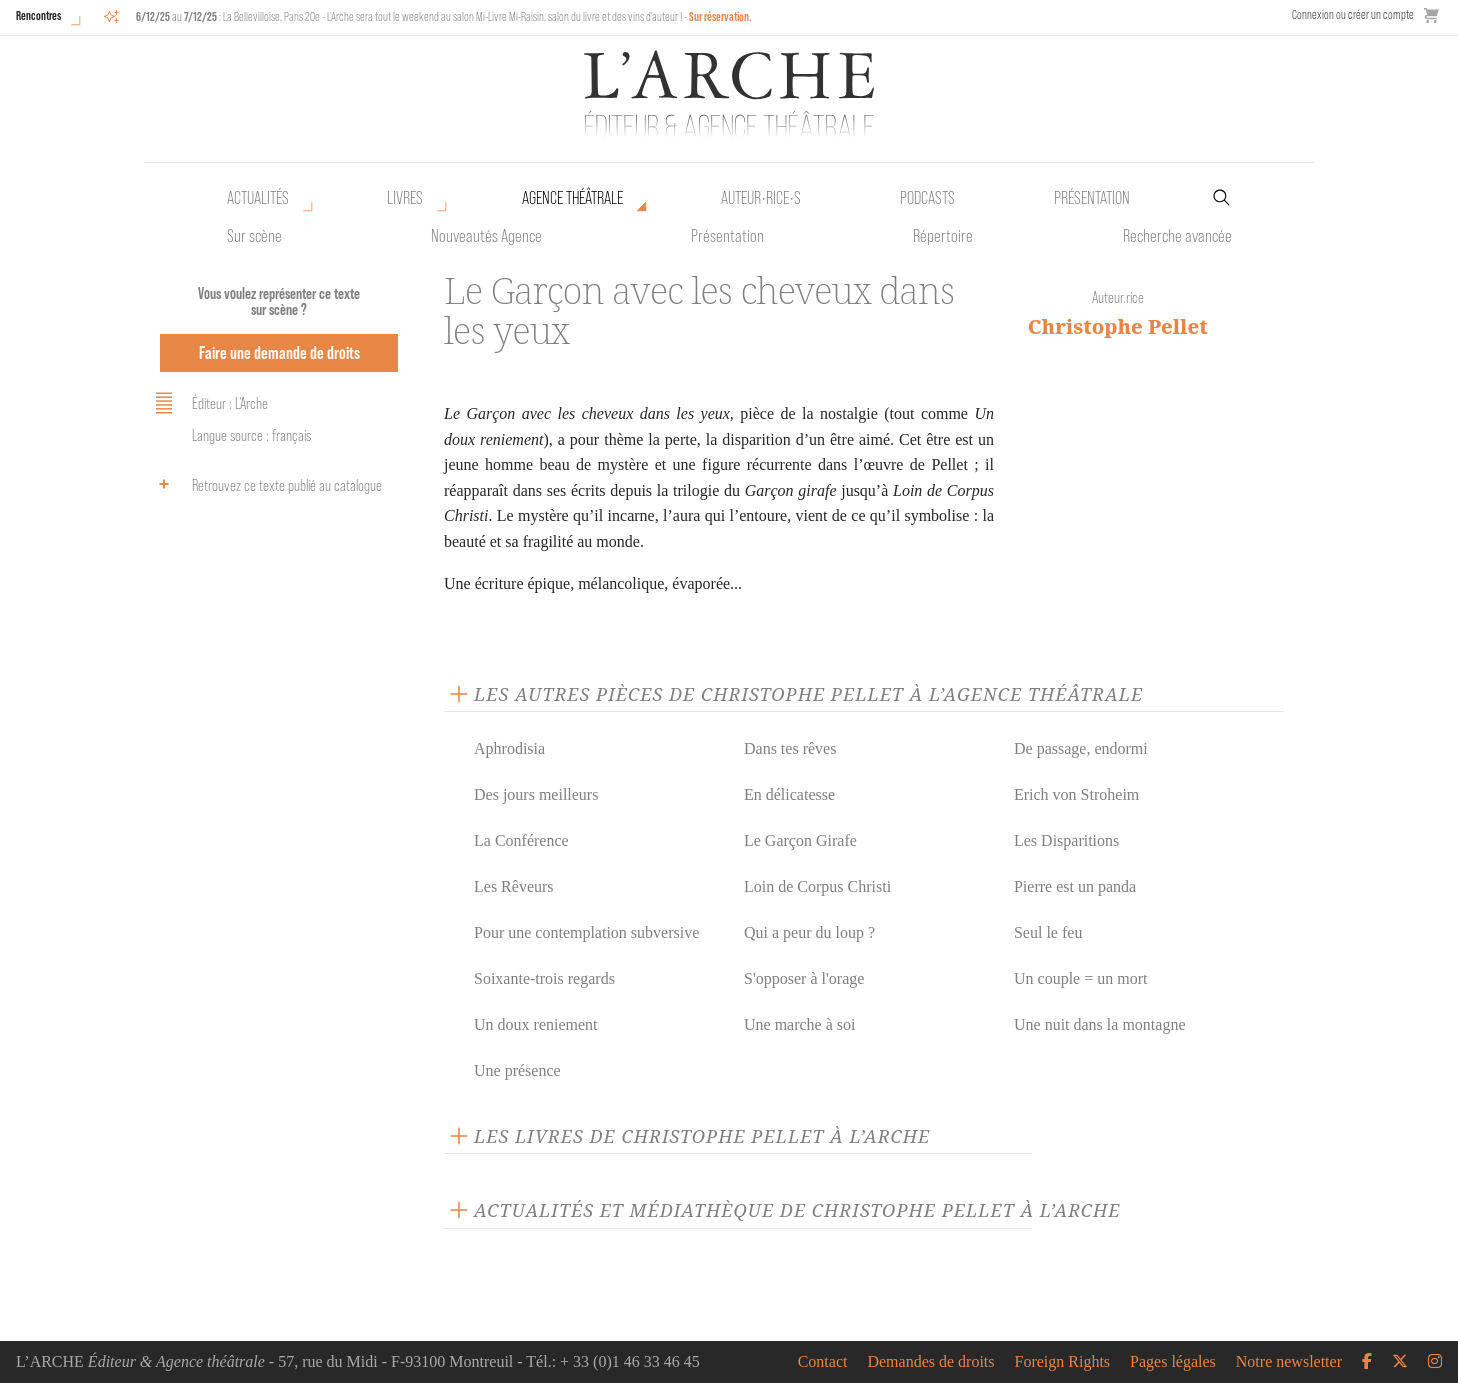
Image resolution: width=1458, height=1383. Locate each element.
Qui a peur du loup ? (809, 932)
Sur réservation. (720, 16)
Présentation (727, 236)
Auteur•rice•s (761, 198)
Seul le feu (1048, 932)
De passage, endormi (1081, 748)
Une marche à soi (800, 1024)
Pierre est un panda (1075, 886)
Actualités (258, 198)
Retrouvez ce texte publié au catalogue (265, 484)
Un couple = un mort (1080, 978)
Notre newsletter (1289, 1362)
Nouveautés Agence (486, 236)
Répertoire (943, 236)
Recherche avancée (1177, 236)
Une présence (517, 1070)
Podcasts (927, 198)
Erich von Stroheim (1076, 794)
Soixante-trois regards (544, 978)
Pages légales (1173, 1362)
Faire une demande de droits (279, 352)
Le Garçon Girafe (800, 840)
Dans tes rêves (790, 748)
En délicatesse (789, 794)
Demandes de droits (930, 1362)
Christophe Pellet (1118, 326)
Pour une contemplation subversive (586, 932)
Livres (405, 198)
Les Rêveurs (514, 886)
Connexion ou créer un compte (1353, 14)
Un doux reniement (536, 1024)
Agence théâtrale (572, 198)
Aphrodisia (509, 748)
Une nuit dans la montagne (1100, 1024)
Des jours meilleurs (536, 794)
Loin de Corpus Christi (817, 886)
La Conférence (521, 840)
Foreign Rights (1063, 1362)
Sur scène (254, 236)
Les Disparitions (1066, 840)
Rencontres (38, 15)
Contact (823, 1362)
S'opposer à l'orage (804, 978)
